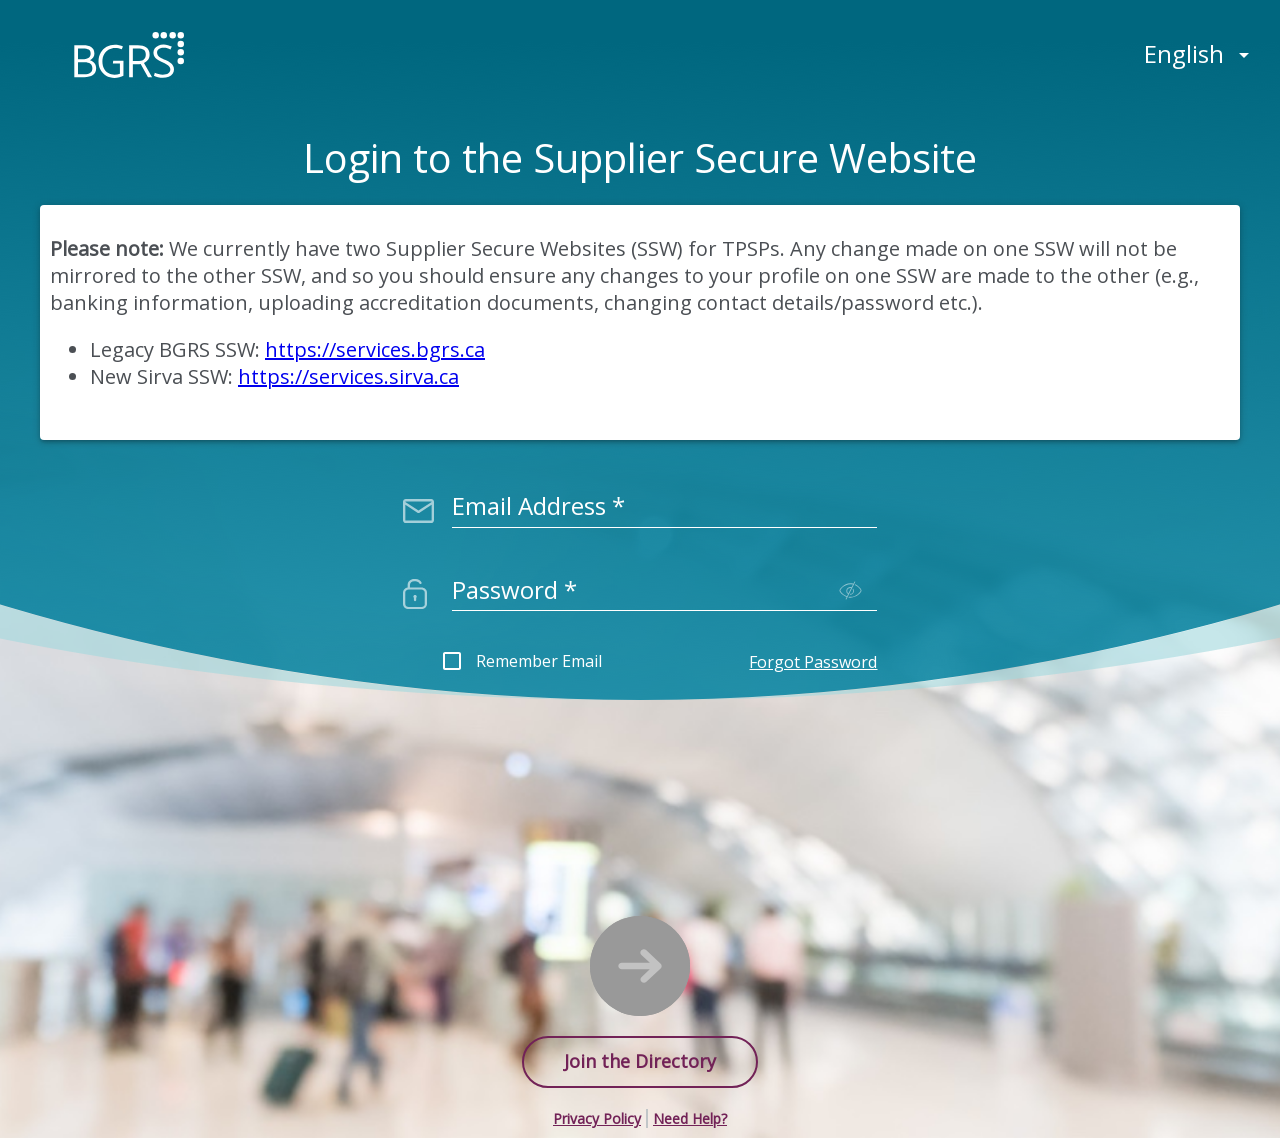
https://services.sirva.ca (348, 376)
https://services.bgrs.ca (375, 349)
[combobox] (664, 499)
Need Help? (690, 1118)
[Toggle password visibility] (850, 590)
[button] (598, 1118)
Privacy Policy (597, 1118)
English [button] (1184, 53)
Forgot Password (813, 662)
